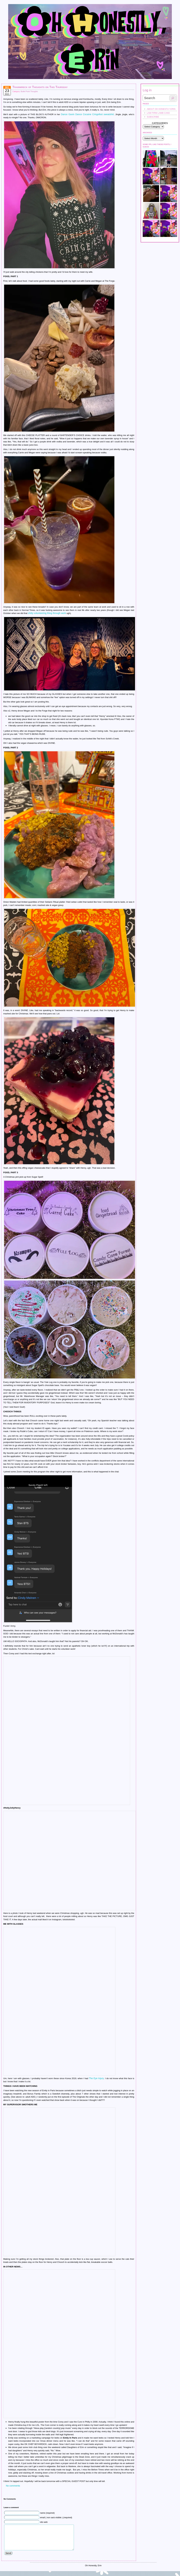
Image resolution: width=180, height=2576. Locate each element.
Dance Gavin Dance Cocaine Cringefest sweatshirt (87, 114)
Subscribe (153, 117)
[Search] (172, 98)
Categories (160, 123)
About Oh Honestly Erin (161, 109)
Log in (147, 90)
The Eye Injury (96, 2078)
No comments (13, 2485)
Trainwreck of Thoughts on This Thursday (40, 87)
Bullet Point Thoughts (29, 91)
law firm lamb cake (158, 113)
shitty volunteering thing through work (47, 613)
